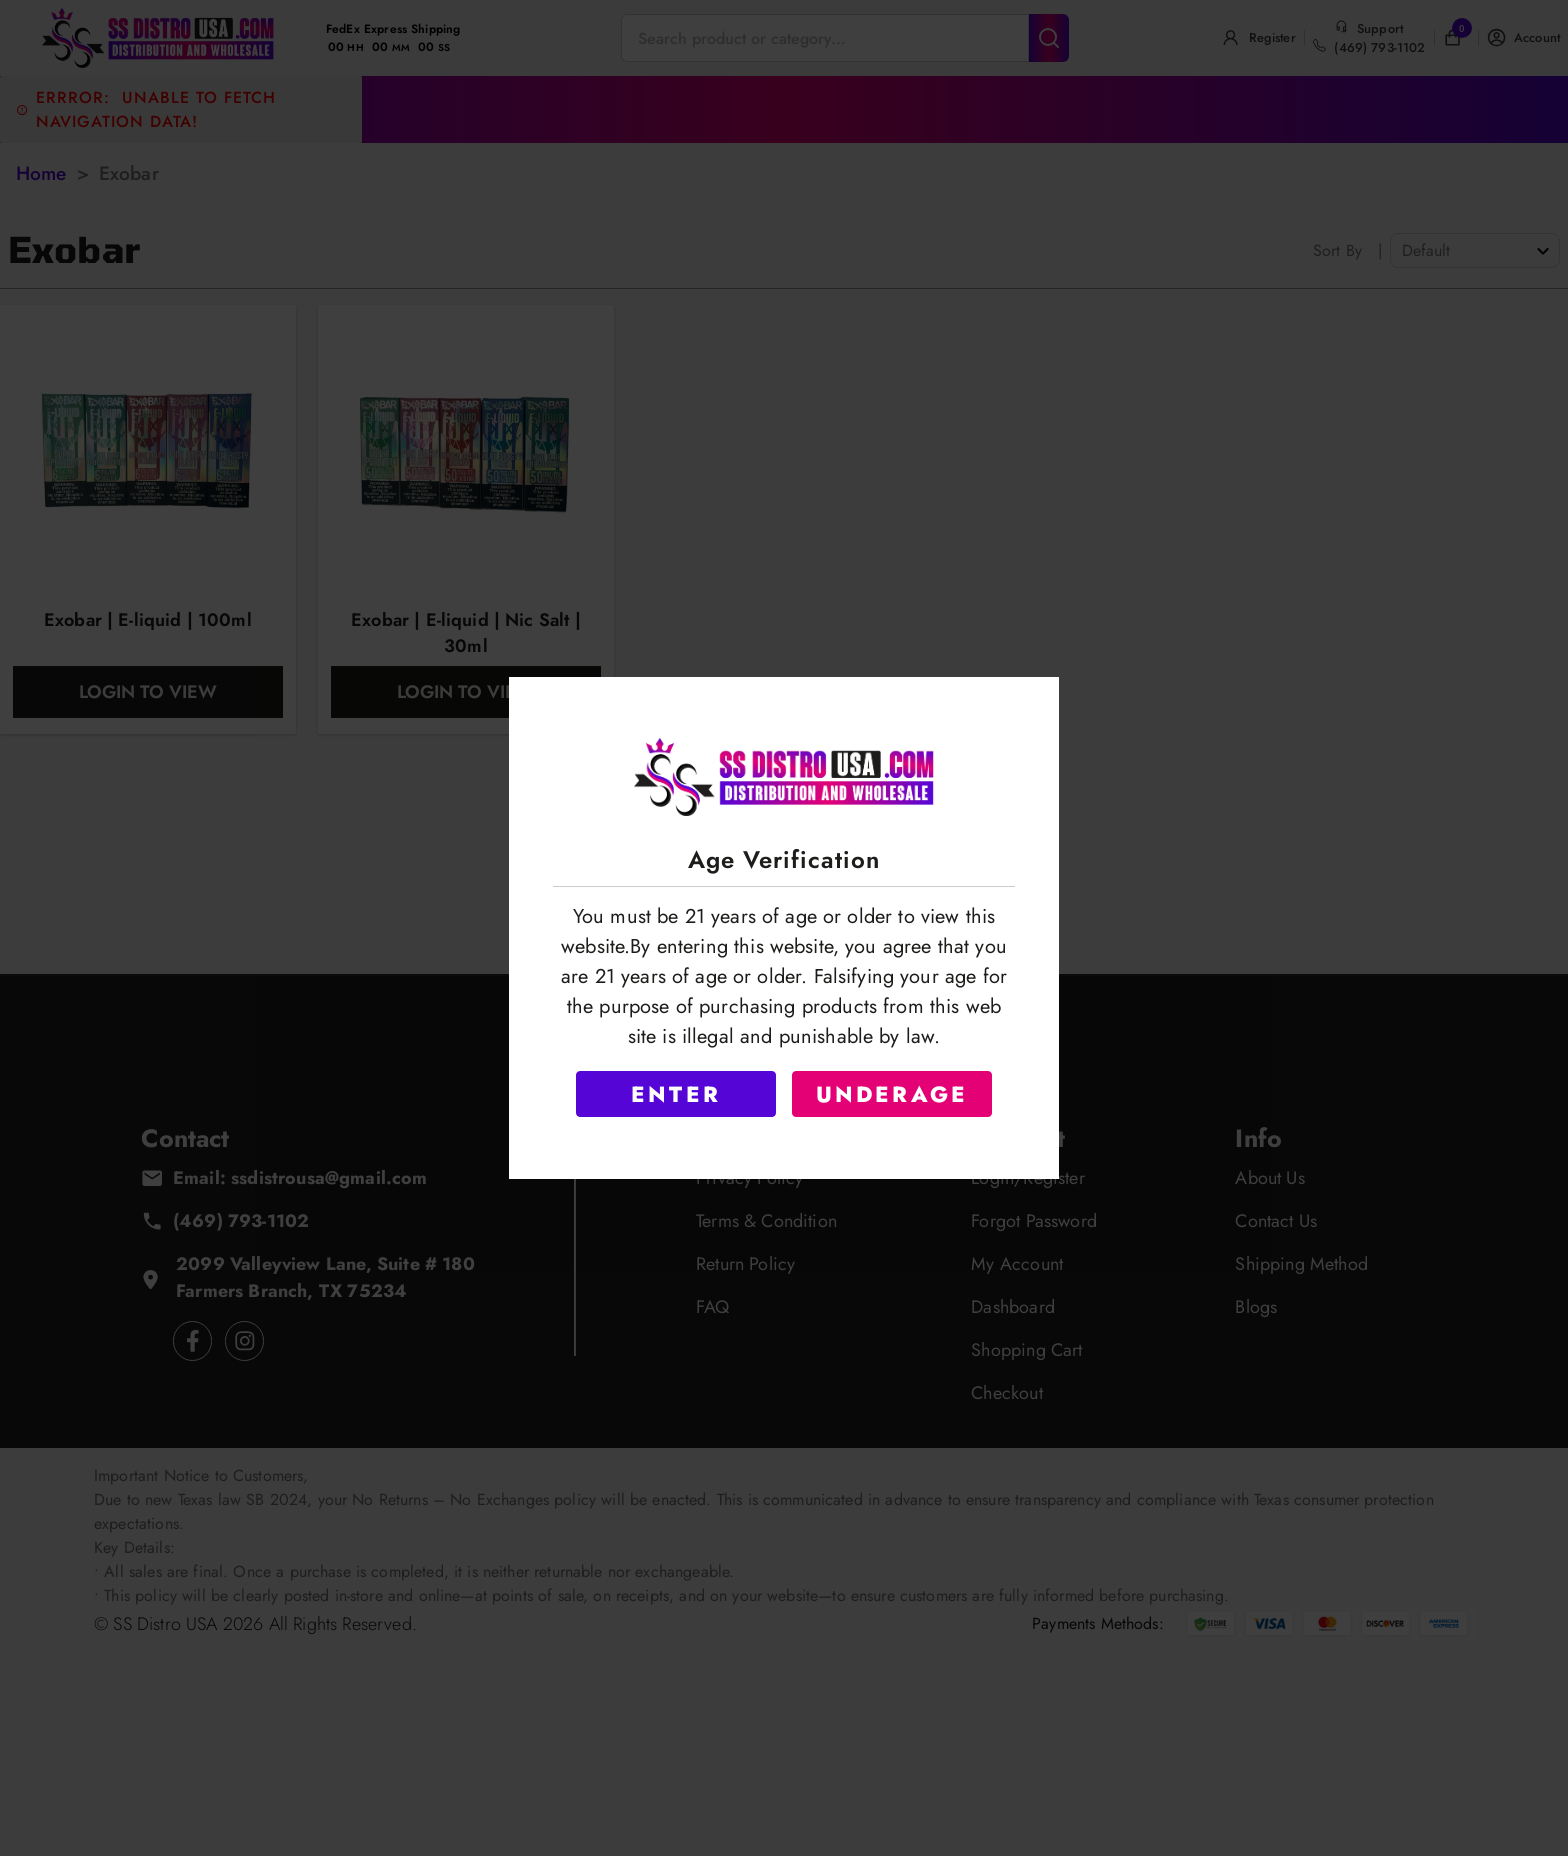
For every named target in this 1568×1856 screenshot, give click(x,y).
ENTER (676, 1094)
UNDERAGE (892, 1094)
